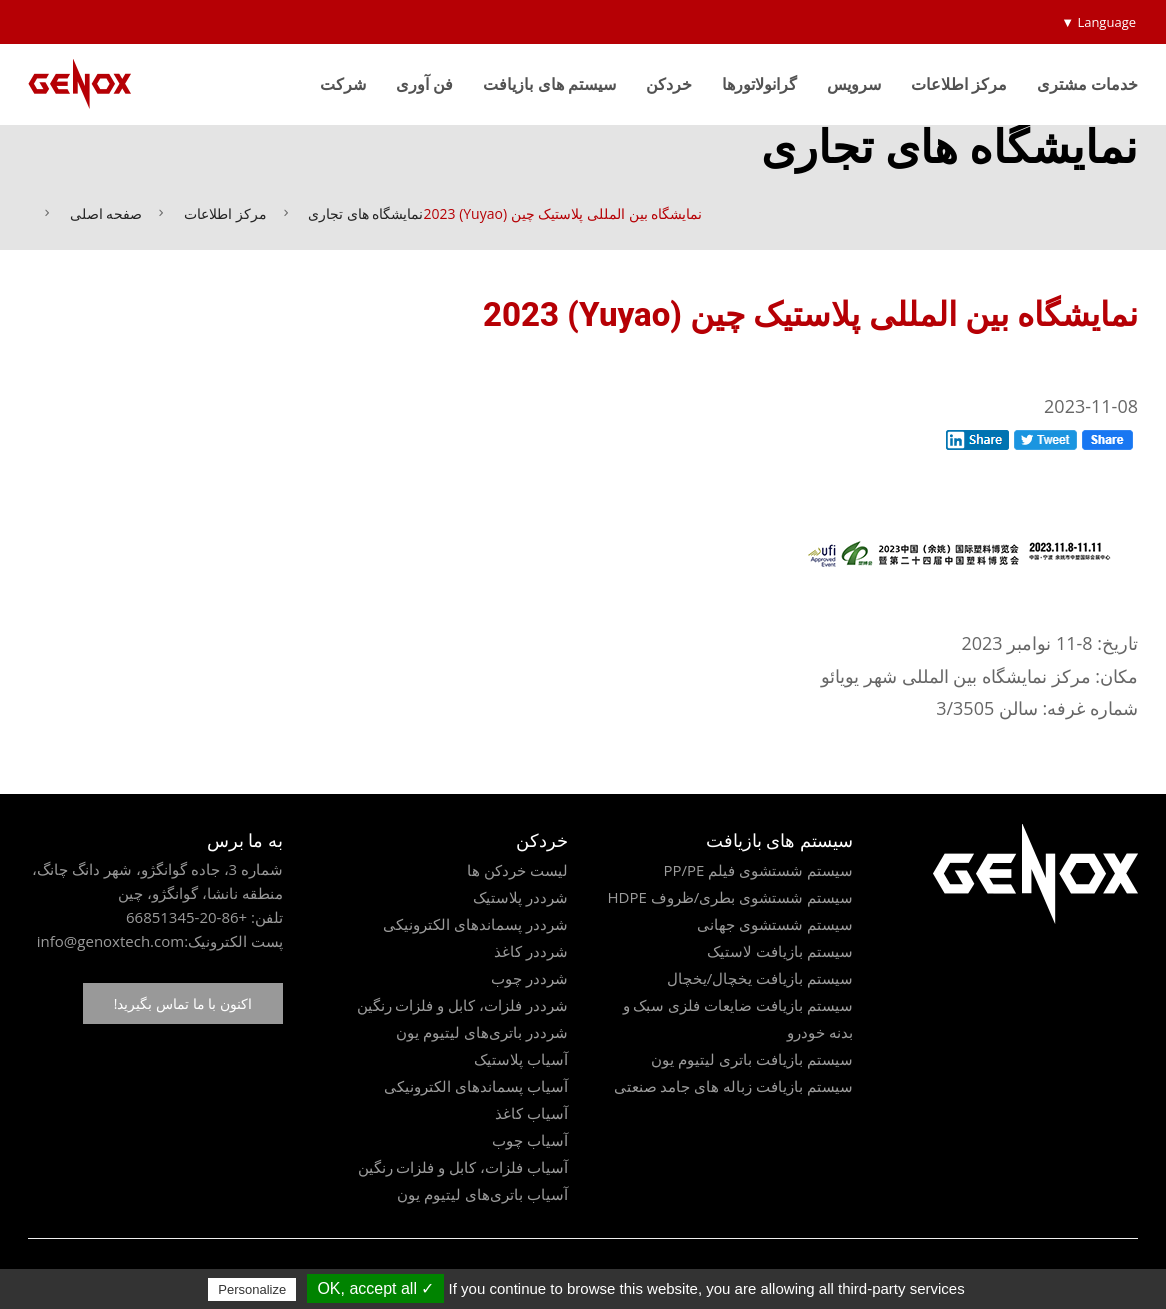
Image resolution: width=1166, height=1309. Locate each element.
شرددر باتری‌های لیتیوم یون (482, 1032)
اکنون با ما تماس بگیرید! (183, 1003)
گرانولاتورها (759, 84)
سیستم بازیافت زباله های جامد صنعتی (733, 1086)
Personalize (252, 1289)
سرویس (854, 84)
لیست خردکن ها (517, 870)
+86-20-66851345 (186, 917)
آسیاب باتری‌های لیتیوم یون (482, 1194)
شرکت (343, 84)
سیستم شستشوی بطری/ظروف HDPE (730, 897)
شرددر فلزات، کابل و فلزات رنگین (462, 1005)
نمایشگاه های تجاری (365, 213)
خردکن (669, 84)
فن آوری (424, 84)
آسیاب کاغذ (531, 1113)
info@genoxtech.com (110, 941)
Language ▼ (1098, 22)
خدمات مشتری (1087, 84)
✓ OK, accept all (375, 1288)
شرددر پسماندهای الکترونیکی (475, 924)
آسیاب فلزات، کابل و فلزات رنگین (463, 1167)
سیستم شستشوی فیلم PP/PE (758, 870)
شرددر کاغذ (531, 951)
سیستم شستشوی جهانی (775, 924)
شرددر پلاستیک (520, 897)
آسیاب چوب (530, 1140)
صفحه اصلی (106, 213)
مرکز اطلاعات (959, 84)
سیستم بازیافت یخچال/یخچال (760, 978)
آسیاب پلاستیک (521, 1059)
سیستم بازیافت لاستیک (780, 951)
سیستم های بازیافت (549, 84)
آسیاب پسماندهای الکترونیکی (476, 1086)
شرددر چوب (529, 978)
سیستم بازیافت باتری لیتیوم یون (752, 1059)
